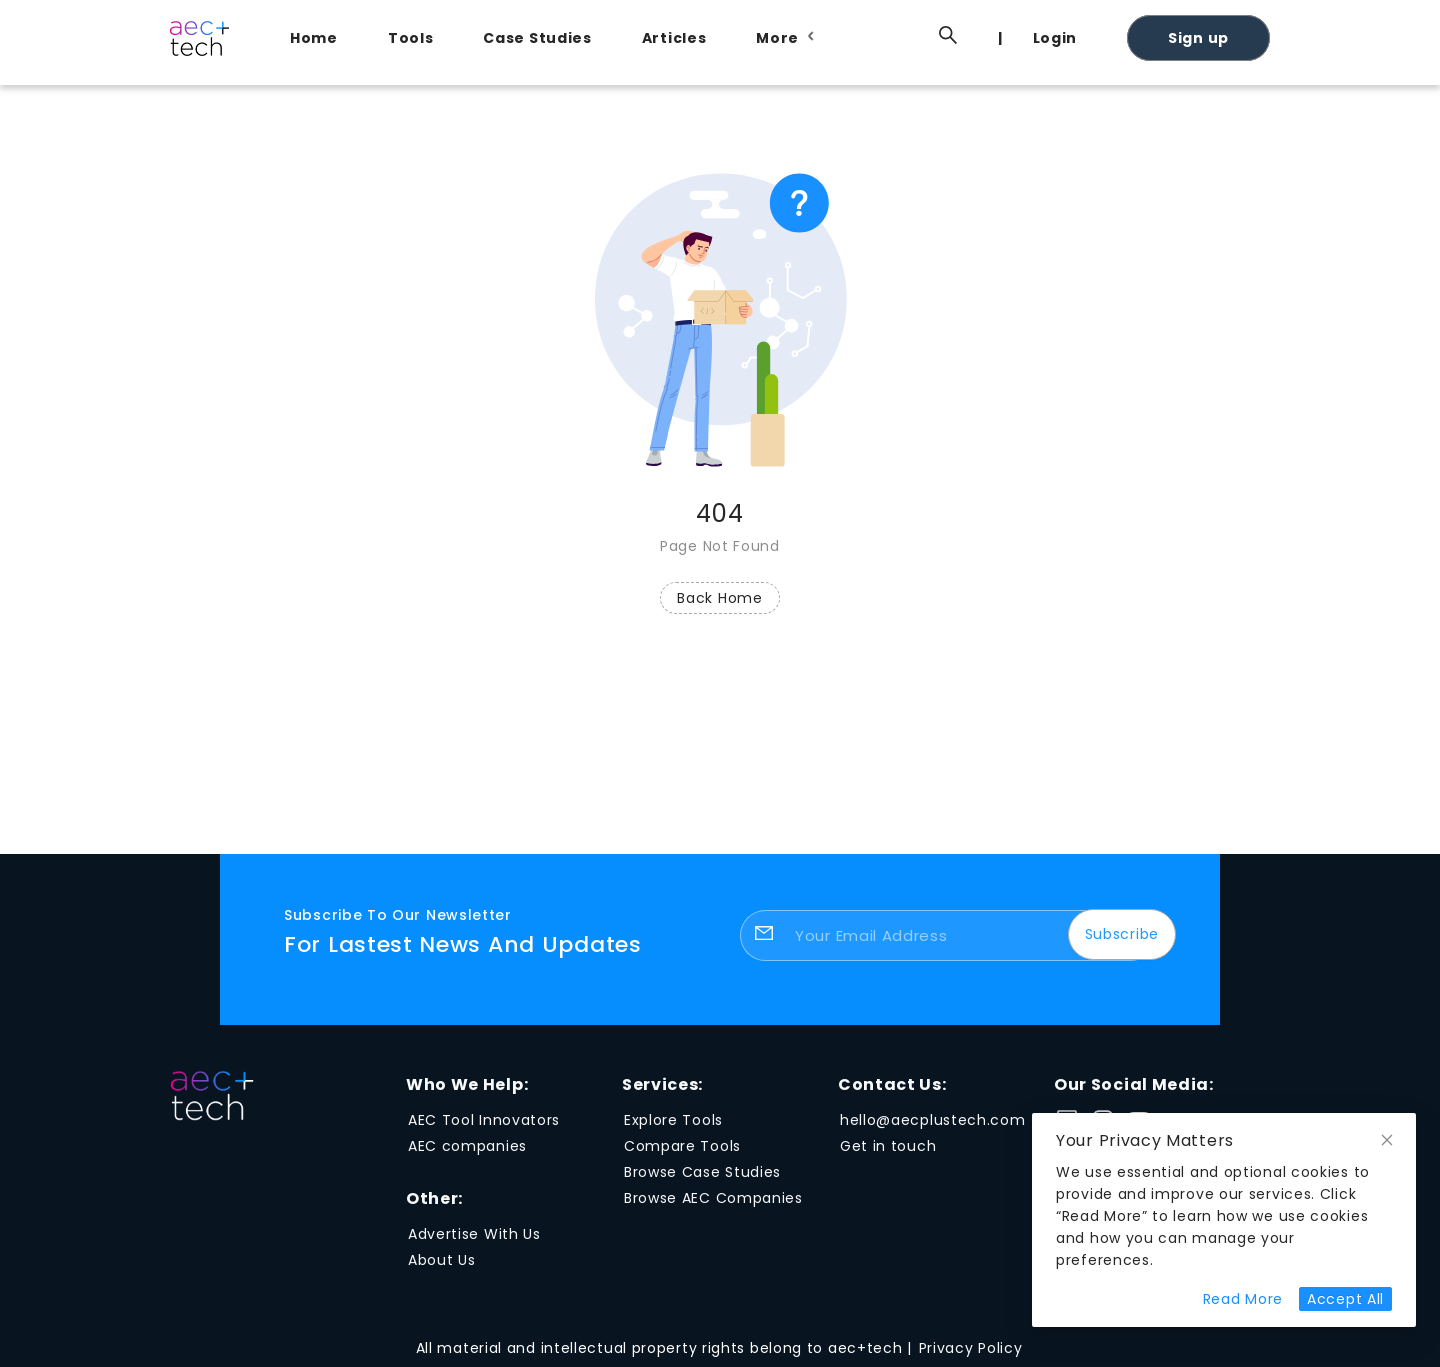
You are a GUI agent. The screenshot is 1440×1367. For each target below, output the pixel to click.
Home (314, 38)
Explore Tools (673, 1120)
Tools (411, 38)
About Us (442, 1260)
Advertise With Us (474, 1234)
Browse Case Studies (702, 1172)
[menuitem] (319, 38)
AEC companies (467, 1146)
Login (1055, 38)
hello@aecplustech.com (933, 1120)
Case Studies (537, 38)
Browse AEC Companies (713, 1198)
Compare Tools (682, 1146)
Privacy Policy (971, 1348)
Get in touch (888, 1146)
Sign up (1198, 38)
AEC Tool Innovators (484, 1120)
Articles (674, 38)
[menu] (770, 37)
